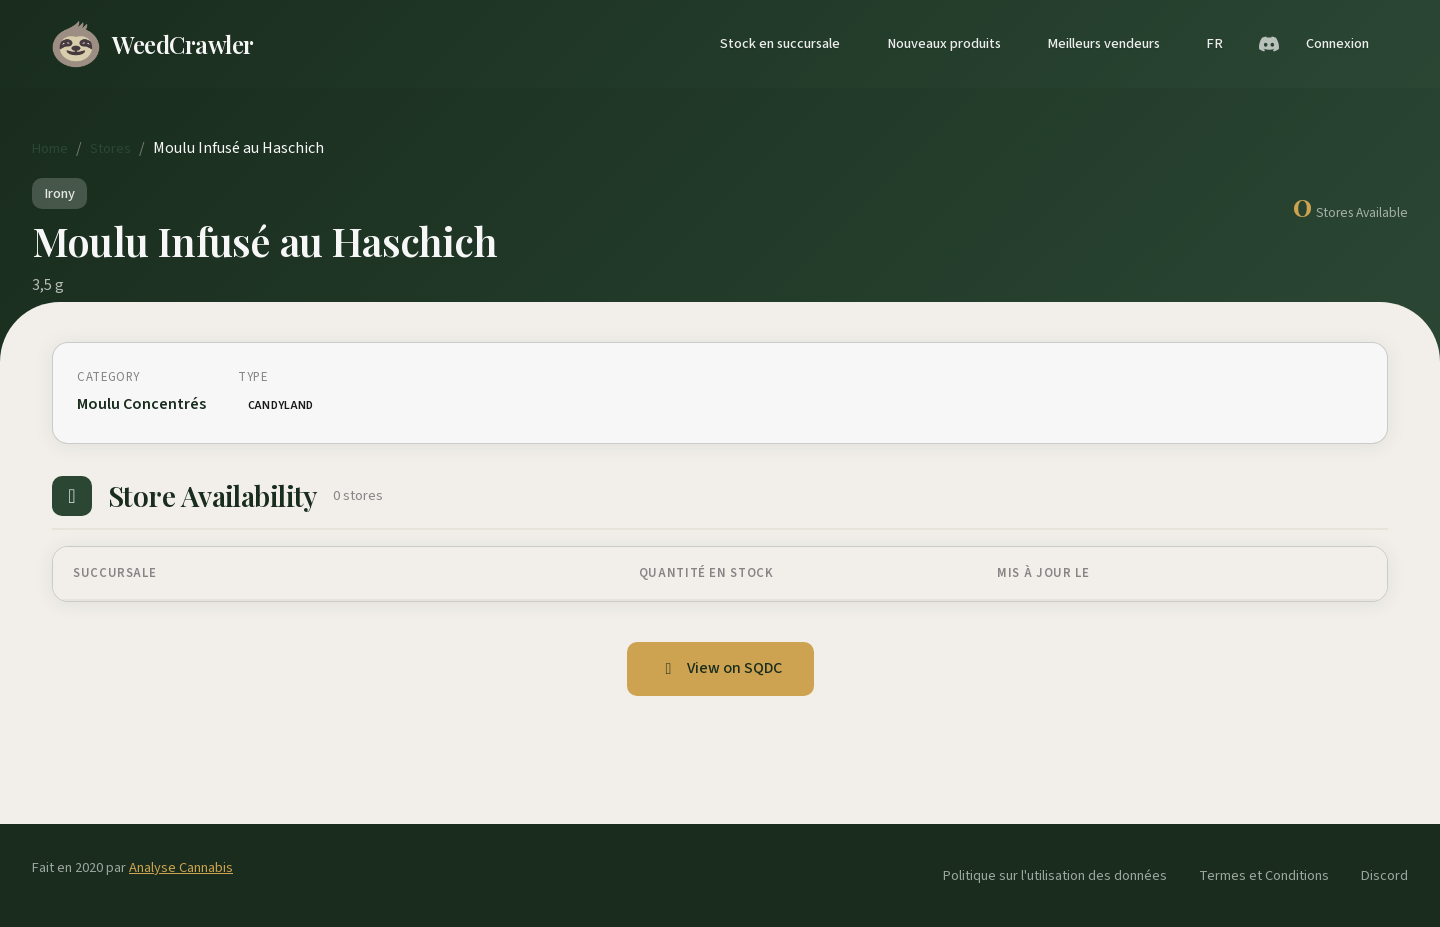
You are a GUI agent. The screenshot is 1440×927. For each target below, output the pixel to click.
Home (50, 148)
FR (1214, 43)
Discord (1384, 875)
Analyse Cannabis (181, 867)
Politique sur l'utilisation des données (1055, 875)
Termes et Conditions (1264, 875)
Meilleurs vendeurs (1103, 43)
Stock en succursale (780, 43)
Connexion (1337, 43)
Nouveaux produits (944, 43)
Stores (110, 148)
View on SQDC (720, 668)
